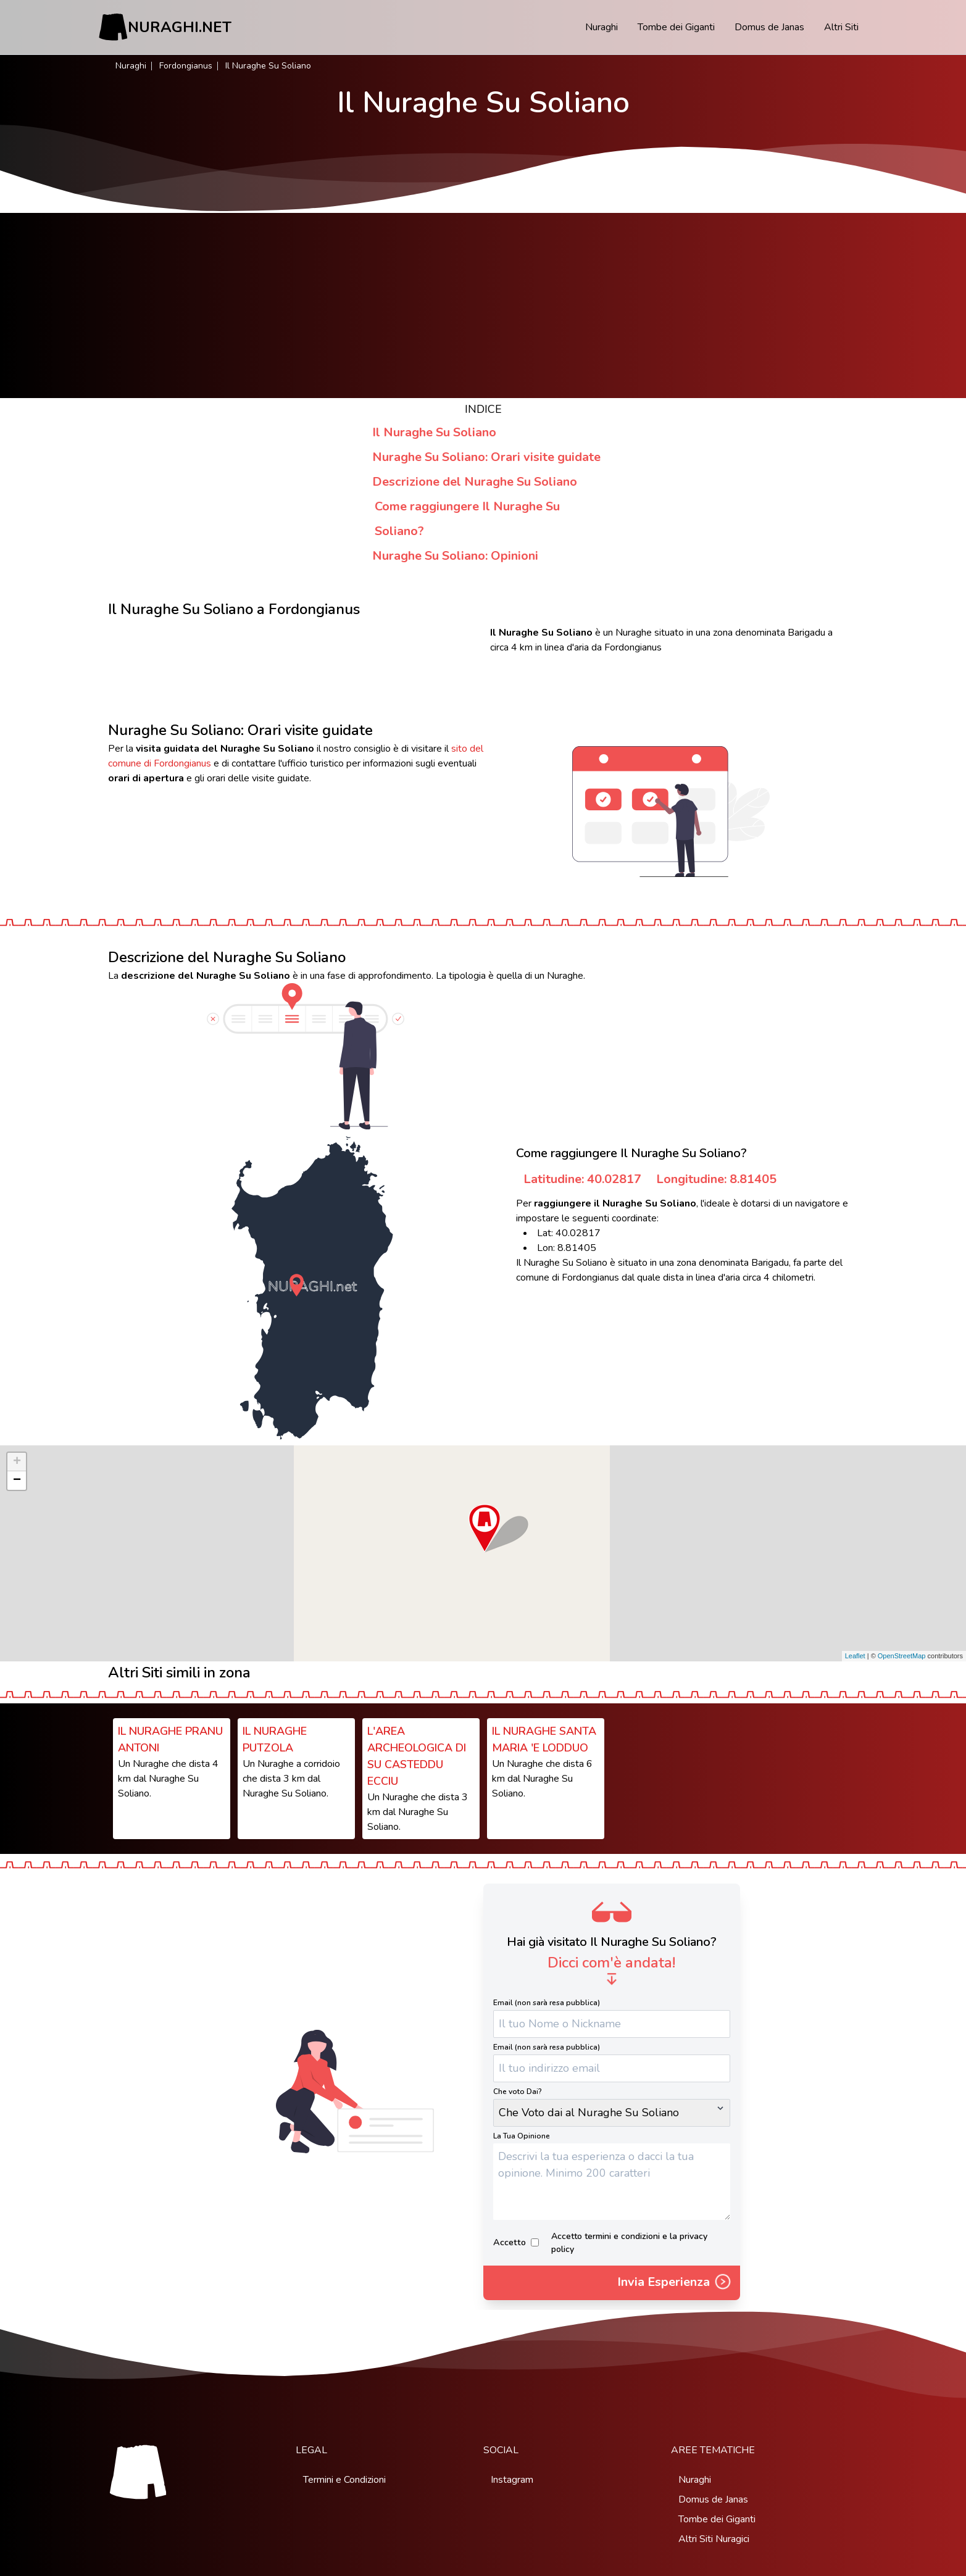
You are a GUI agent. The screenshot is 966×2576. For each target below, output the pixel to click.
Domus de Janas (769, 27)
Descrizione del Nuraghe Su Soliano (474, 481)
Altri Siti (841, 27)
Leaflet (855, 1656)
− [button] (17, 1480)
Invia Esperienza (675, 2283)
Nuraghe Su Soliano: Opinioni (455, 555)
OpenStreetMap (902, 1656)
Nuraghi (601, 27)
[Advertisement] (483, 305)
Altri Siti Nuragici (713, 2539)
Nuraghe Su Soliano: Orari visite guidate (486, 457)
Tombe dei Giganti (676, 27)
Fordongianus (185, 66)
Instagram (512, 2480)
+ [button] (17, 1462)
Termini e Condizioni (344, 2480)
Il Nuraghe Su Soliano (434, 432)
